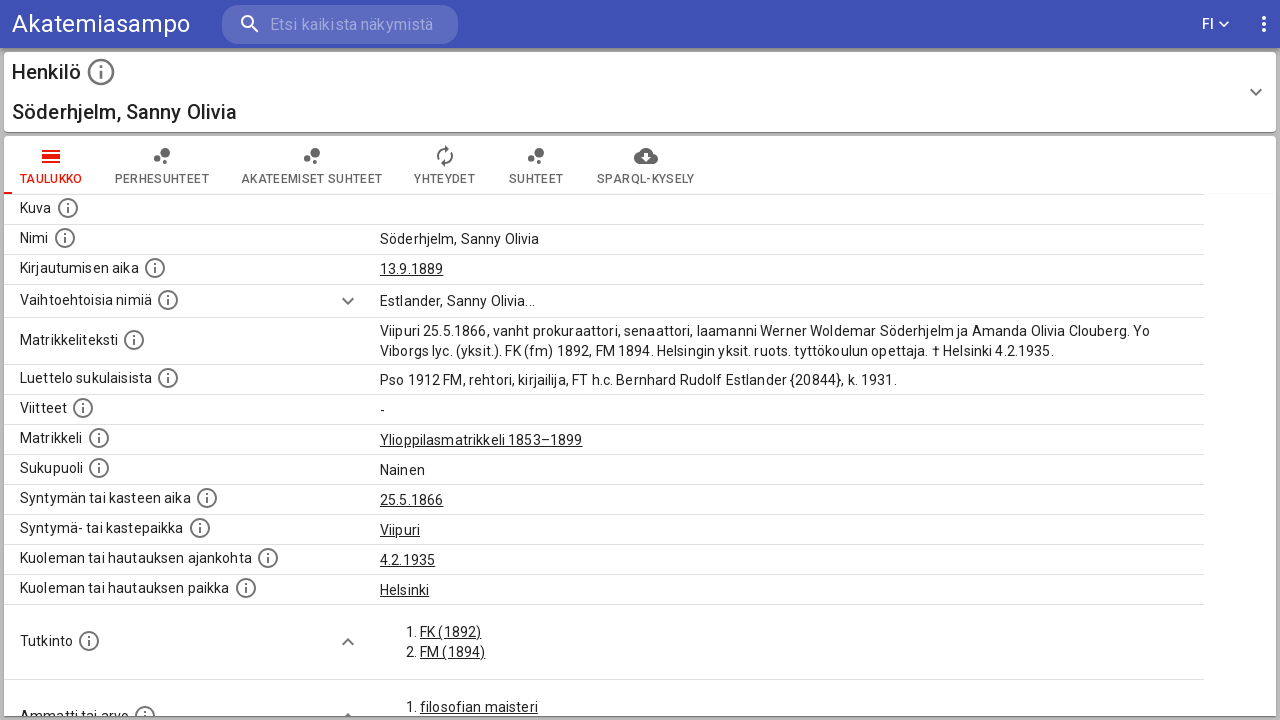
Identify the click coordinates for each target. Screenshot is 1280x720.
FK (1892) (450, 632)
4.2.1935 (407, 560)
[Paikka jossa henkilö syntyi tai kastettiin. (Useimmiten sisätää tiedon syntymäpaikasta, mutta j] (200, 528)
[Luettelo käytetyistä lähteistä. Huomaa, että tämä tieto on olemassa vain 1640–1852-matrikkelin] (83, 408)
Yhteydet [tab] (444, 165)
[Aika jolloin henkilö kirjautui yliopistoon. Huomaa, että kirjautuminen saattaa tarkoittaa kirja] (155, 268)
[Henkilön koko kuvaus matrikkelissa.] (134, 340)
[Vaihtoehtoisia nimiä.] (168, 300)
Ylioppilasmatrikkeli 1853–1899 (481, 440)
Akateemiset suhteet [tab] (312, 165)
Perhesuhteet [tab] (162, 165)
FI (1216, 24)
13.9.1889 (411, 269)
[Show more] (348, 301)
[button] (640, 92)
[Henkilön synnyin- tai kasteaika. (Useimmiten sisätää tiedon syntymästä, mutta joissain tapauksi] (207, 498)
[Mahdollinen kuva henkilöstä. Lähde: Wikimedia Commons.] (68, 208)
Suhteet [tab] (536, 165)
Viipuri (400, 530)
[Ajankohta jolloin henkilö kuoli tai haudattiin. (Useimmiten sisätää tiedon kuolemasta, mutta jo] (268, 558)
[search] (340, 24)
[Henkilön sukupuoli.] (99, 468)
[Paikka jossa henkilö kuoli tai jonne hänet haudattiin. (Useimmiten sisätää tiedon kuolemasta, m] (246, 588)
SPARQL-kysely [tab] (645, 165)
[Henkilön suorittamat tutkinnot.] (89, 641)
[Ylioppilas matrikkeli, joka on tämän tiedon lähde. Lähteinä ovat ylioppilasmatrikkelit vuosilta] (99, 438)
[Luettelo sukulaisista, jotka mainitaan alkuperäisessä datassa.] (168, 378)
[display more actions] (1264, 24)
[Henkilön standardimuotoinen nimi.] (65, 238)
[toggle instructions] (101, 72)
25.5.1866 (411, 500)
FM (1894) (452, 652)
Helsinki (404, 590)
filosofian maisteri (479, 707)
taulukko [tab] (51, 165)
